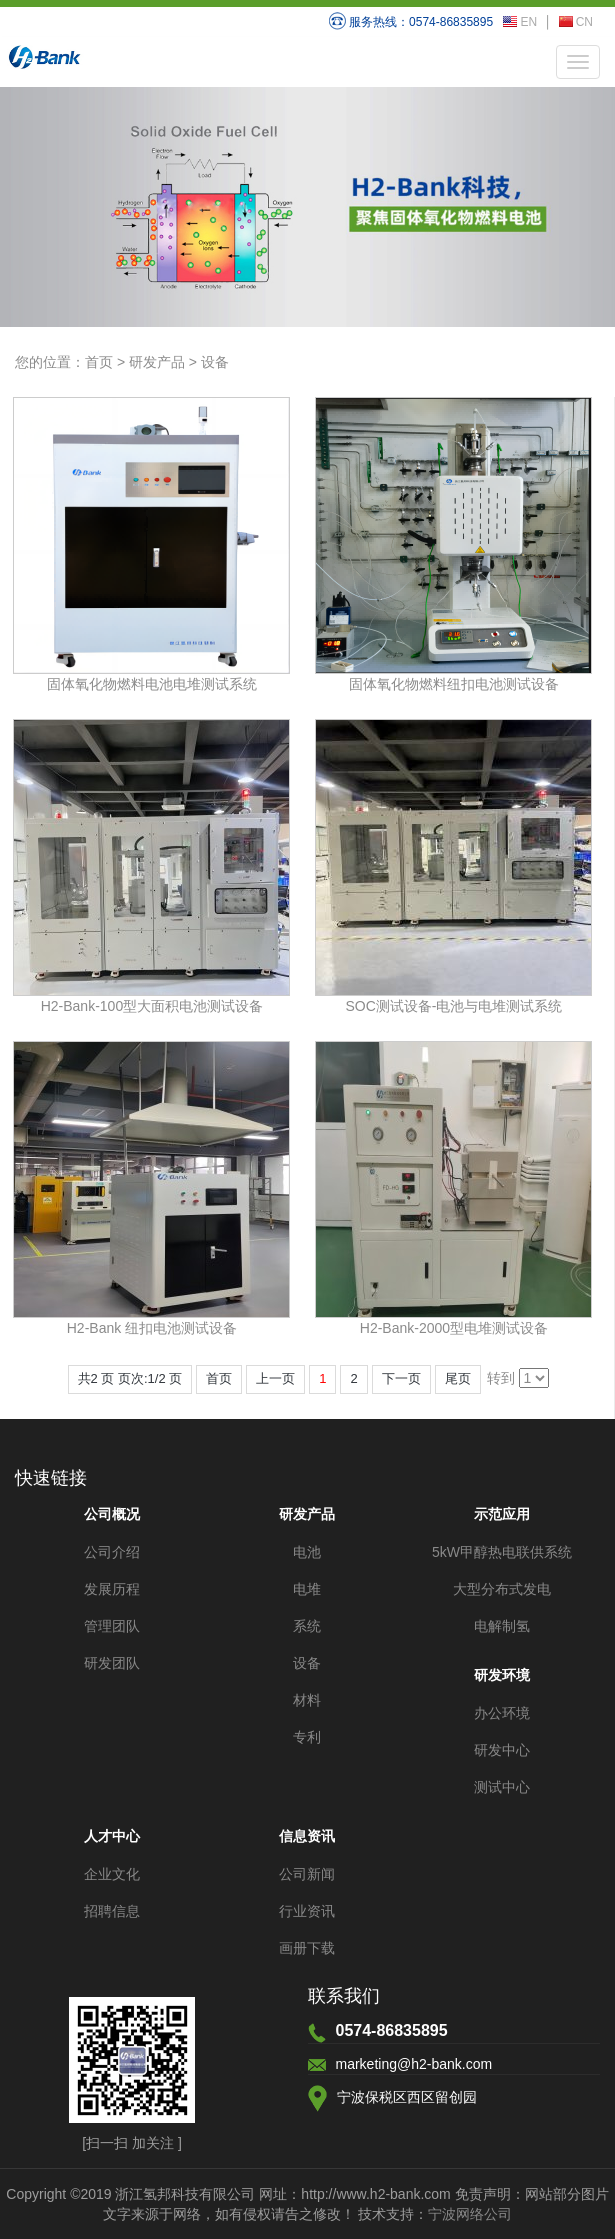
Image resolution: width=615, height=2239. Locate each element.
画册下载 (307, 1948)
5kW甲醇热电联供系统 (502, 1552)
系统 (307, 1626)
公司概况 (112, 1514)
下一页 (401, 1378)
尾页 (458, 1378)
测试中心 (502, 1787)
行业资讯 (307, 1911)
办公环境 (502, 1713)
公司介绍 (112, 1552)
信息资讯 (307, 1836)
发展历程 (112, 1589)
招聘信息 (112, 1911)
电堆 (307, 1589)
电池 (307, 1552)
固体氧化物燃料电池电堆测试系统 (152, 684)
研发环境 (502, 1675)
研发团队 (112, 1663)
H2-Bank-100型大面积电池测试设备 (152, 1006)
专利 (307, 1737)
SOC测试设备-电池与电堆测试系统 (453, 1006)
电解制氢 (502, 1626)
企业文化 (112, 1874)
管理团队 (112, 1626)
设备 (215, 362)
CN (576, 22)
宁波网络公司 (470, 2214)
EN (520, 22)
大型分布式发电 (502, 1589)
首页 (99, 362)
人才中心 (112, 1836)
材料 (307, 1700)
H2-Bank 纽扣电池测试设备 (152, 1328)
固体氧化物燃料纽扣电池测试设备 (454, 684)
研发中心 (502, 1750)
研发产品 (157, 362)
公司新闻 (307, 1874)
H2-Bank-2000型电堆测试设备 (454, 1328)
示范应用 (502, 1514)
